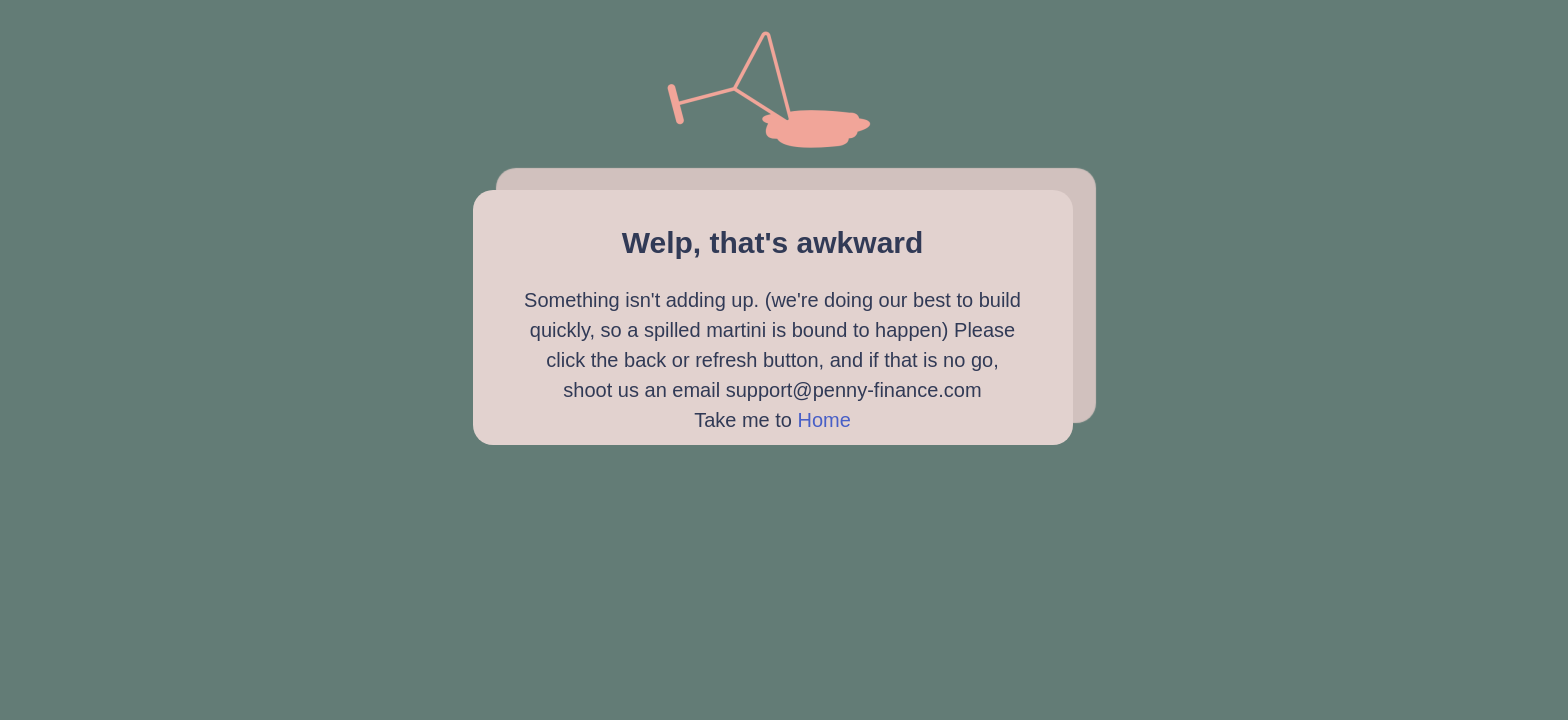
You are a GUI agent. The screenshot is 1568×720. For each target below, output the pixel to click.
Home (824, 420)
